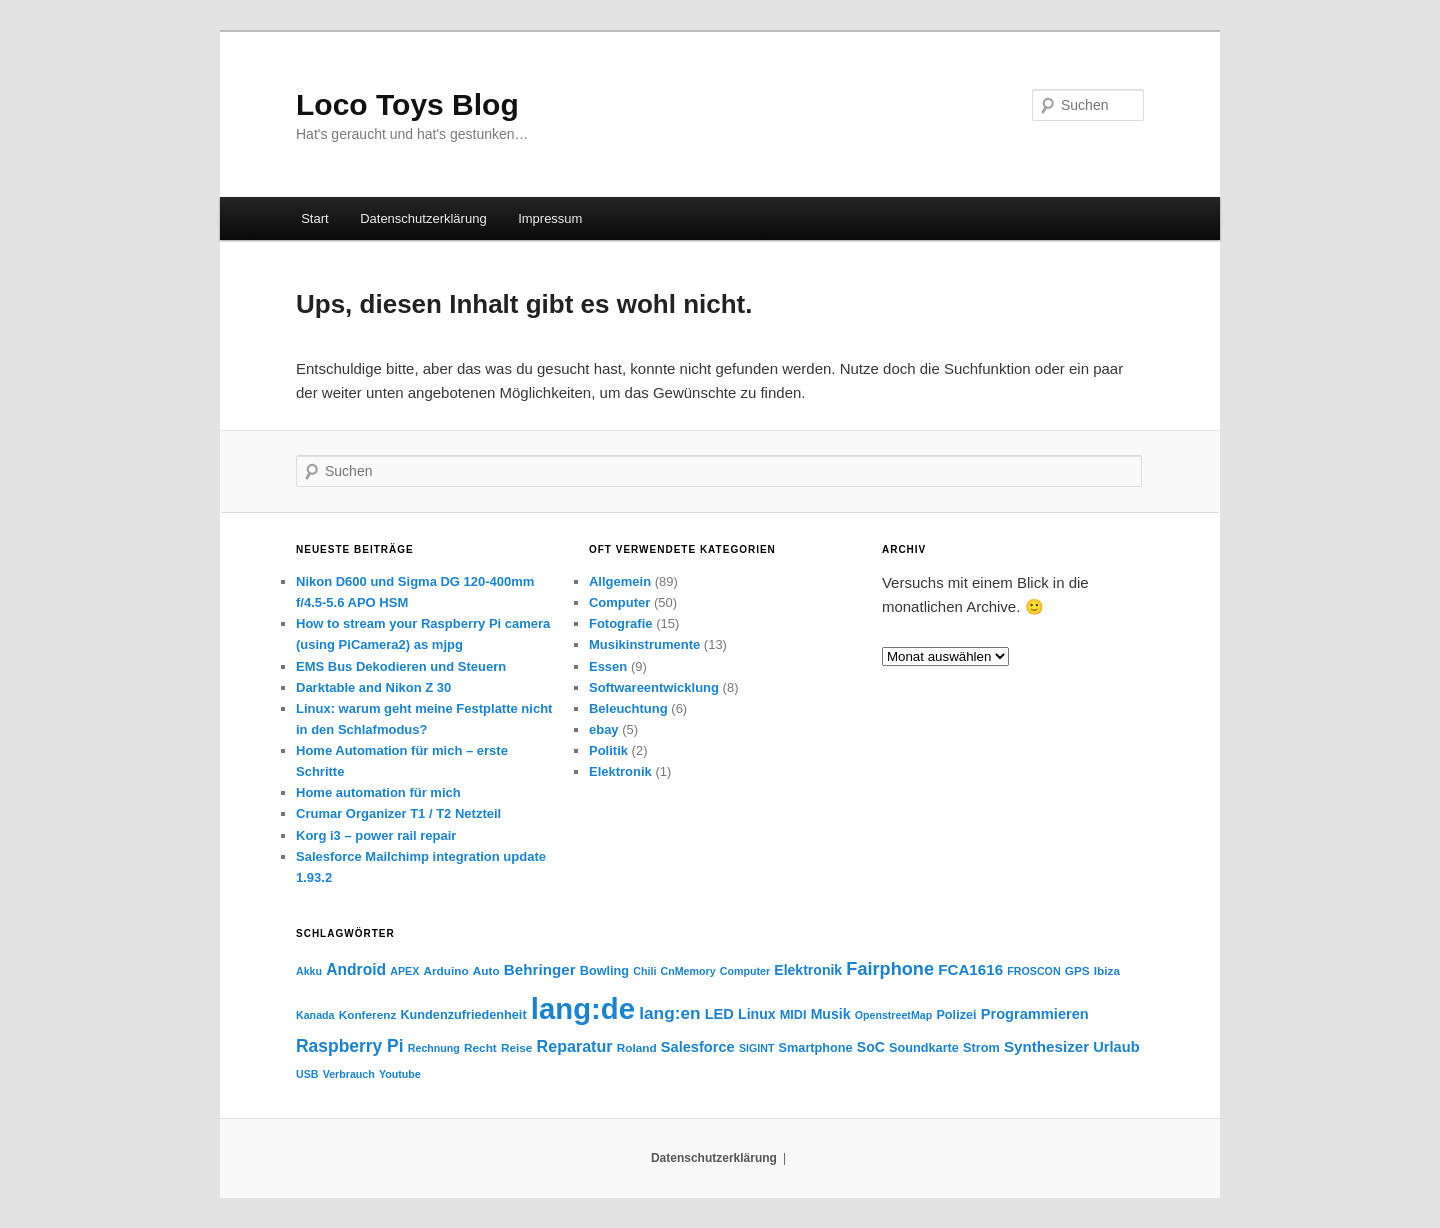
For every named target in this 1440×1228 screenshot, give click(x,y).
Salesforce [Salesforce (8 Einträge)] (698, 1047)
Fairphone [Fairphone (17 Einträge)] (890, 969)
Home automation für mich (378, 792)
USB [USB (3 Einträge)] (307, 1074)
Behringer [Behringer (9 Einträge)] (540, 969)
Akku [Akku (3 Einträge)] (309, 971)
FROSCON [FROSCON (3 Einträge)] (1033, 971)
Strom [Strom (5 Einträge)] (981, 1048)
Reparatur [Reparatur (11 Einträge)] (575, 1046)
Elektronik (620, 771)
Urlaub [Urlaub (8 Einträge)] (1116, 1047)
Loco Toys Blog (407, 104)
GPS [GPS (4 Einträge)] (1077, 970)
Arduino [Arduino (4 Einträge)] (446, 970)
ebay (604, 729)
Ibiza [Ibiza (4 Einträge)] (1107, 970)
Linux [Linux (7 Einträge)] (756, 1014)
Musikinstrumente (644, 644)
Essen (608, 666)
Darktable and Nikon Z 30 (373, 687)
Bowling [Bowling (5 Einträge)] (604, 971)
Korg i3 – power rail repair (376, 835)
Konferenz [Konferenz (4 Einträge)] (368, 1014)
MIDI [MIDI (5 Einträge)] (793, 1015)
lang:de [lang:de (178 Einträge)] (583, 1008)
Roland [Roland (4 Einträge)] (637, 1047)
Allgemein (620, 581)
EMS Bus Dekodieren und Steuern (401, 666)
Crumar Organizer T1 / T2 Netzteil (398, 813)
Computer (619, 602)
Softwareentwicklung (654, 687)
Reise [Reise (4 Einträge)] (516, 1047)
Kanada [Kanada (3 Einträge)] (315, 1015)
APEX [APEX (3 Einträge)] (404, 971)
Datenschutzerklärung (423, 218)
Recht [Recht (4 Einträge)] (480, 1047)
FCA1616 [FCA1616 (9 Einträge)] (970, 969)
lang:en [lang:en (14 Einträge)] (669, 1013)
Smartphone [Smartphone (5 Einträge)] (816, 1048)
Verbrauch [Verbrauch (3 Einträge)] (349, 1074)
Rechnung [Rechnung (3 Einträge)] (434, 1048)
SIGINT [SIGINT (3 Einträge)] (757, 1048)
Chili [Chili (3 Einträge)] (644, 971)
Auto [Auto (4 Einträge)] (486, 970)
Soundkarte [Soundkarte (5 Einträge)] (924, 1048)
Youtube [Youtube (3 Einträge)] (400, 1074)
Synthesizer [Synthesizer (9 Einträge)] (1046, 1046)
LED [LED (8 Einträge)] (719, 1014)
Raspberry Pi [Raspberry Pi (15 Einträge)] (350, 1046)
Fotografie (621, 623)
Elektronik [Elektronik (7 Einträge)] (808, 970)
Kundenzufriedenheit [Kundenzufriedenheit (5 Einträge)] (463, 1015)
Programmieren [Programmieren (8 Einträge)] (1035, 1014)
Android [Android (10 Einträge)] (356, 969)
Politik (608, 750)
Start (314, 218)
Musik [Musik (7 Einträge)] (831, 1014)
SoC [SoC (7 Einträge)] (871, 1047)
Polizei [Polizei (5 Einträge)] (956, 1015)
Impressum (550, 218)
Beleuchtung (628, 708)
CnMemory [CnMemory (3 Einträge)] (688, 971)
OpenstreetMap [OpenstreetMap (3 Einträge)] (894, 1015)
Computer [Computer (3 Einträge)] (745, 971)
